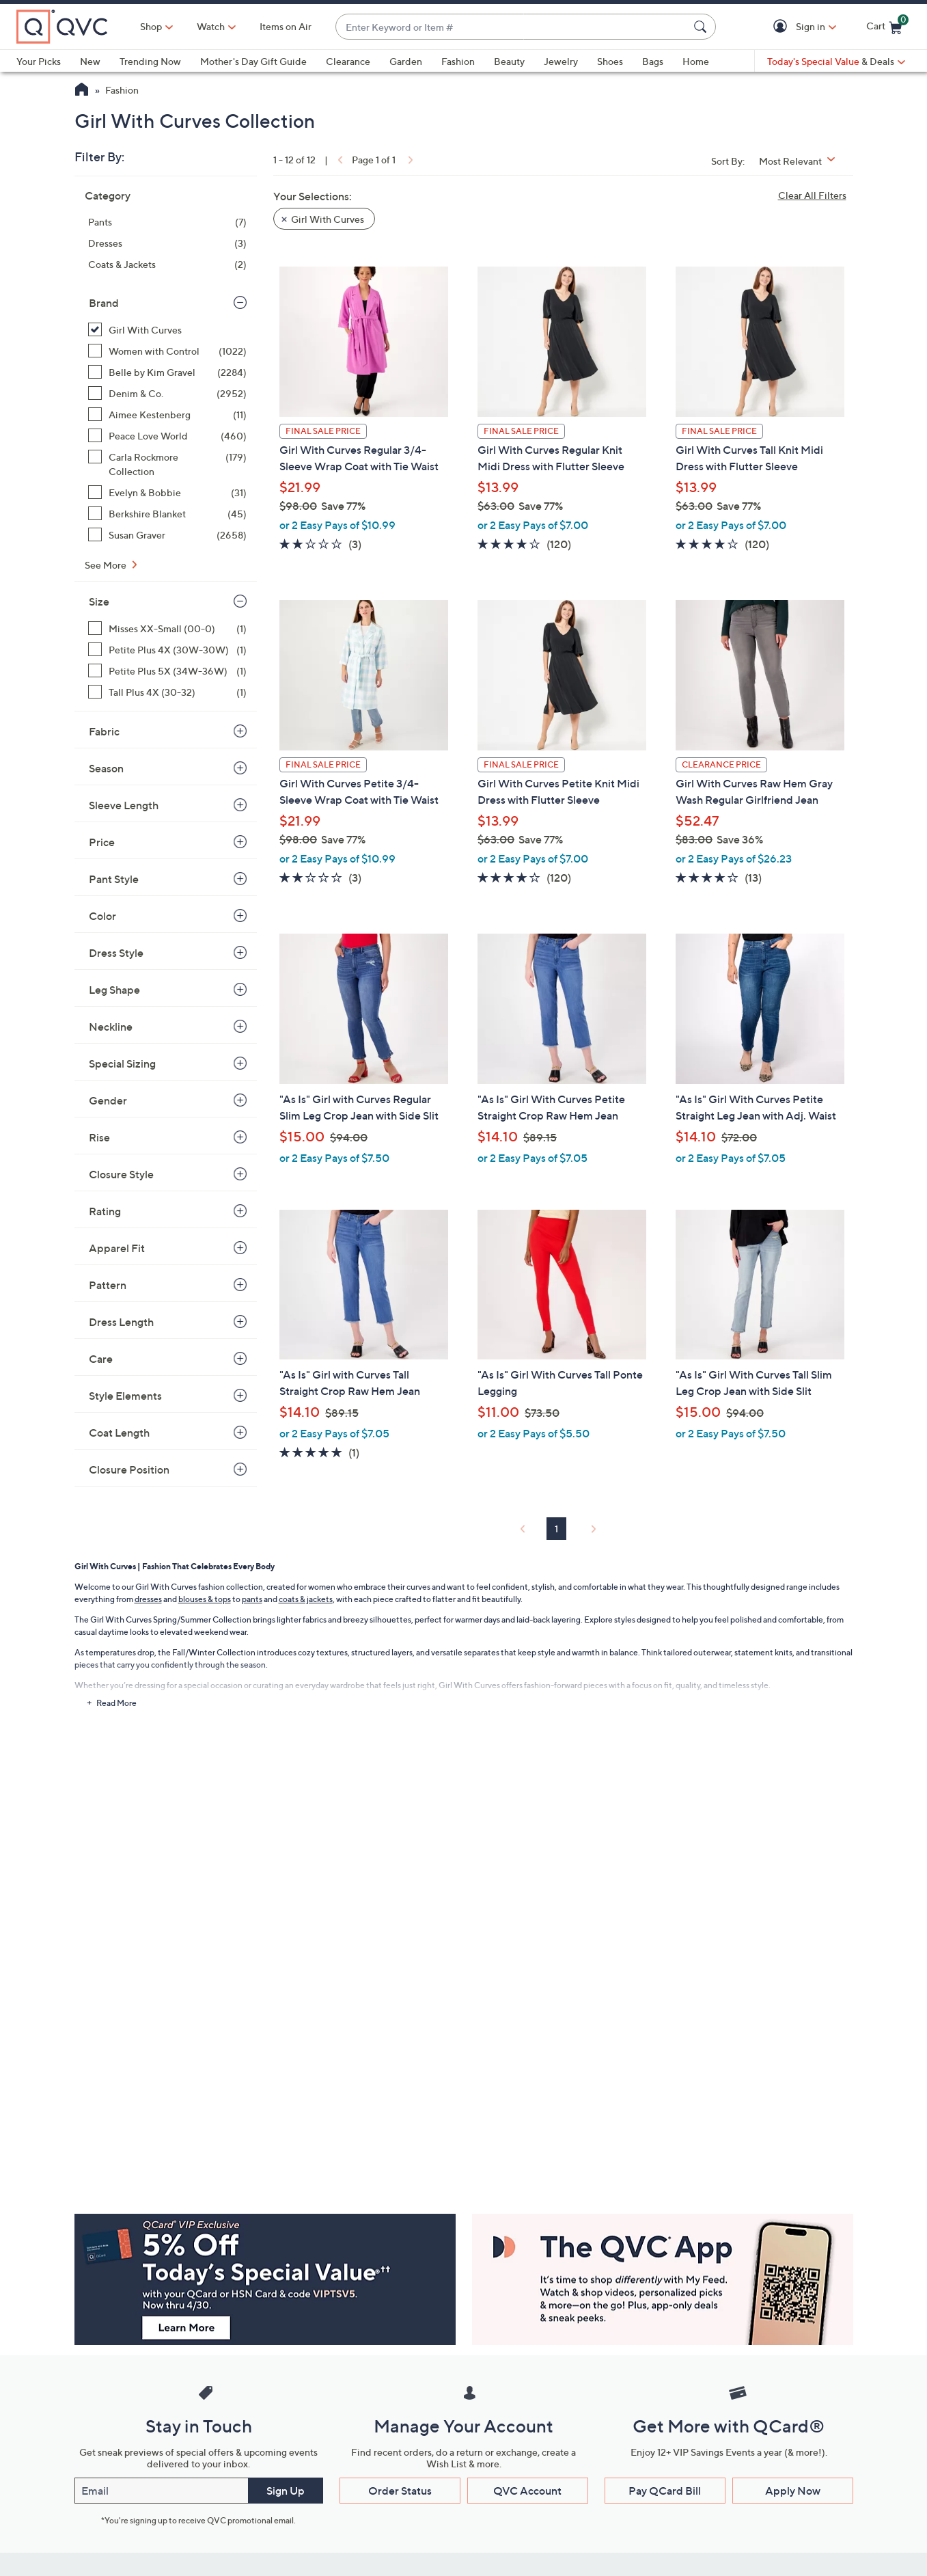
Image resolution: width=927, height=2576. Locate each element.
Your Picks (38, 61)
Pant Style (114, 879)
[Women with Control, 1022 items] (167, 351)
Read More (116, 1703)
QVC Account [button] (527, 2490)
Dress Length (121, 1322)
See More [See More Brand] (106, 565)
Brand (104, 303)
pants (252, 1599)
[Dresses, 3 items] (167, 243)
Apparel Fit (117, 1248)
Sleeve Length (123, 805)
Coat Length (119, 1432)
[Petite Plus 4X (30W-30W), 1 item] (167, 649)
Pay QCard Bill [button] (664, 2490)
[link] (339, 159)
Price (102, 842)
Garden (405, 61)
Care (101, 1359)
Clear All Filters (812, 195)
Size (99, 601)
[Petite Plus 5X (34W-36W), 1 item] (167, 671)
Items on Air (286, 26)
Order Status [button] (400, 2490)
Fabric (104, 731)
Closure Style (121, 1174)
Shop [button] (151, 26)
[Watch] (211, 26)
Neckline (111, 1026)
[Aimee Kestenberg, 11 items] (167, 414)
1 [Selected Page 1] (556, 1528)
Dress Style (116, 953)
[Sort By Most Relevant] (802, 161)
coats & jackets (306, 1599)
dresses (148, 1599)
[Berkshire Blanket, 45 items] (167, 513)
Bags (652, 61)
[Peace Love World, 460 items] (167, 436)
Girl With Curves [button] (327, 219)
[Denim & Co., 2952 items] (167, 393)
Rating (105, 1211)
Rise (99, 1137)
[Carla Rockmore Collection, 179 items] (167, 464)
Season (106, 768)
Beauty (509, 61)
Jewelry (561, 61)
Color (102, 916)
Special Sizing (122, 1063)
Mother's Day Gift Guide (253, 61)
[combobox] (512, 27)
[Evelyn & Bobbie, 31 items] (167, 492)
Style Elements (125, 1395)
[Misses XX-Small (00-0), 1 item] (167, 628)
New (90, 61)
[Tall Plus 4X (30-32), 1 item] (167, 692)
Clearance (348, 61)
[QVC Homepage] (81, 91)
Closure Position (129, 1469)
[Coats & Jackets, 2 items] (167, 264)
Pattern (107, 1285)
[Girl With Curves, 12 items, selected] (167, 330)
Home (695, 61)
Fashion (458, 61)
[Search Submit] (702, 26)
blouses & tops (204, 1599)
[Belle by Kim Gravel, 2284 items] (167, 372)
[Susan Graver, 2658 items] (167, 535)
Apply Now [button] (792, 2490)
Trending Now (150, 61)
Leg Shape (114, 989)
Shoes (610, 61)
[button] (782, 27)
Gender (108, 1100)
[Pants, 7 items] (167, 222)
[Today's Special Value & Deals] (836, 61)
